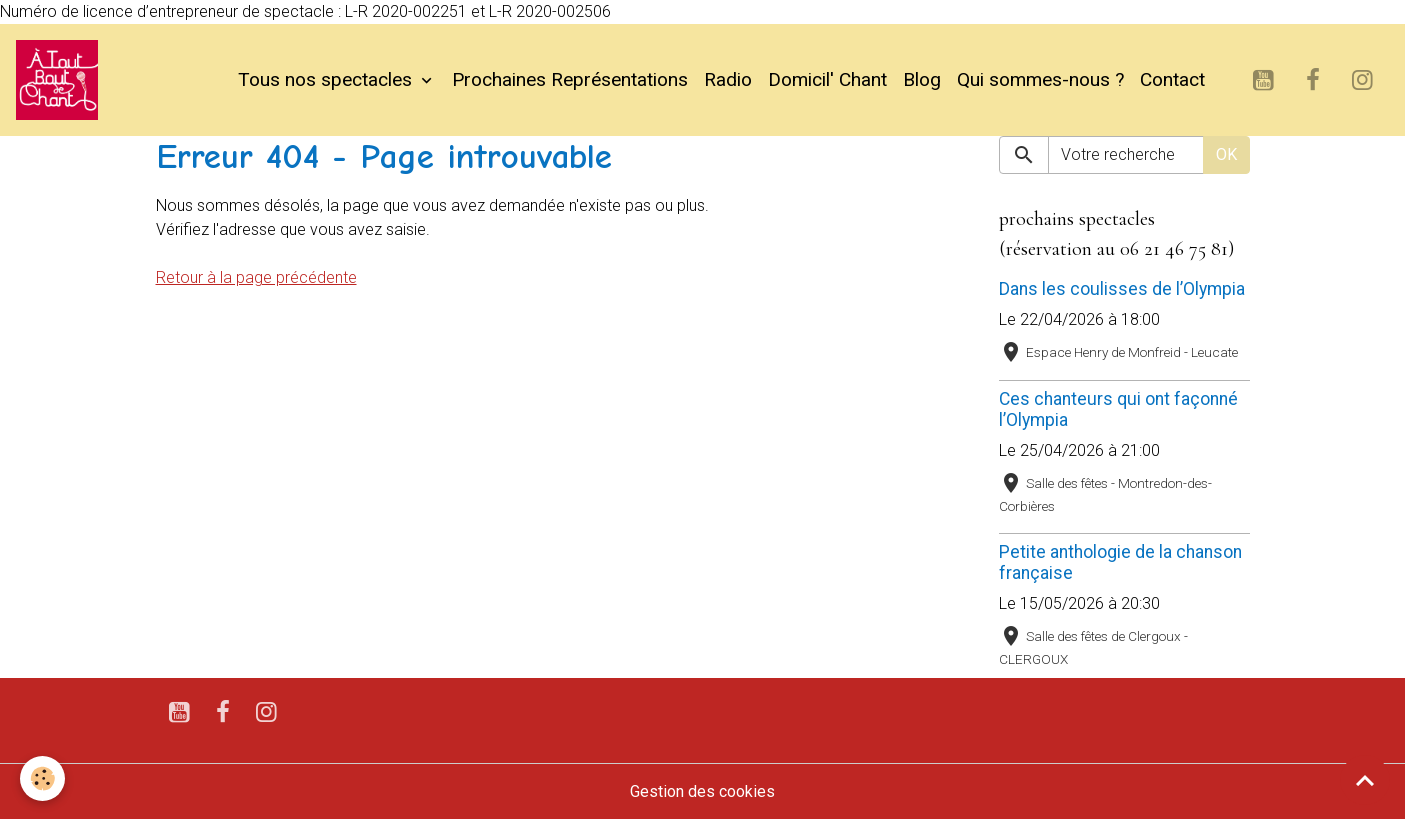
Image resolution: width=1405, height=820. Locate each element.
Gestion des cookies (702, 791)
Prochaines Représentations (570, 79)
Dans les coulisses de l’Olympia (1122, 289)
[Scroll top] (1365, 780)
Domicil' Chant (827, 79)
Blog (922, 79)
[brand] (61, 80)
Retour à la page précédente (256, 277)
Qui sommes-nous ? (1040, 79)
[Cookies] (42, 778)
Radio (728, 79)
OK (1226, 154)
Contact (1172, 79)
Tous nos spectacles (327, 79)
